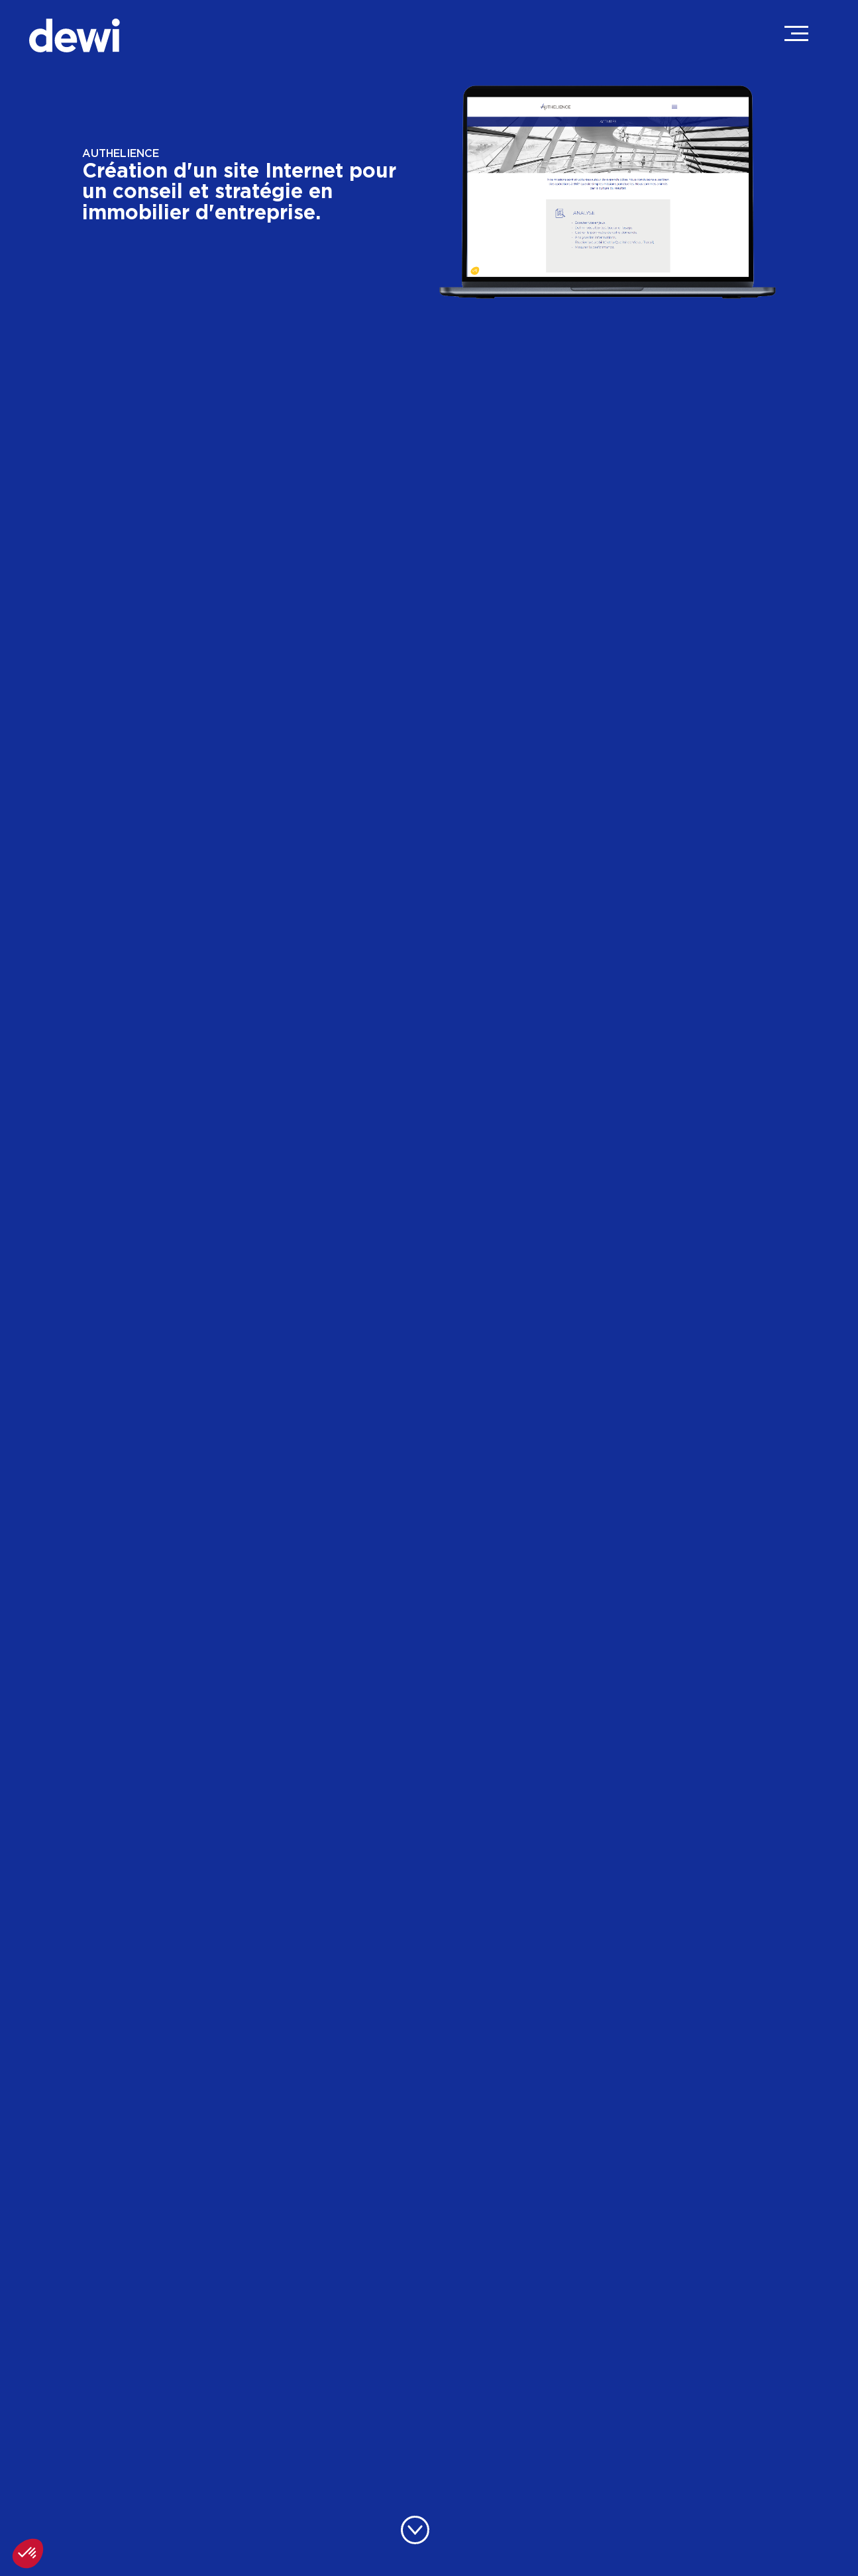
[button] (28, 2553)
